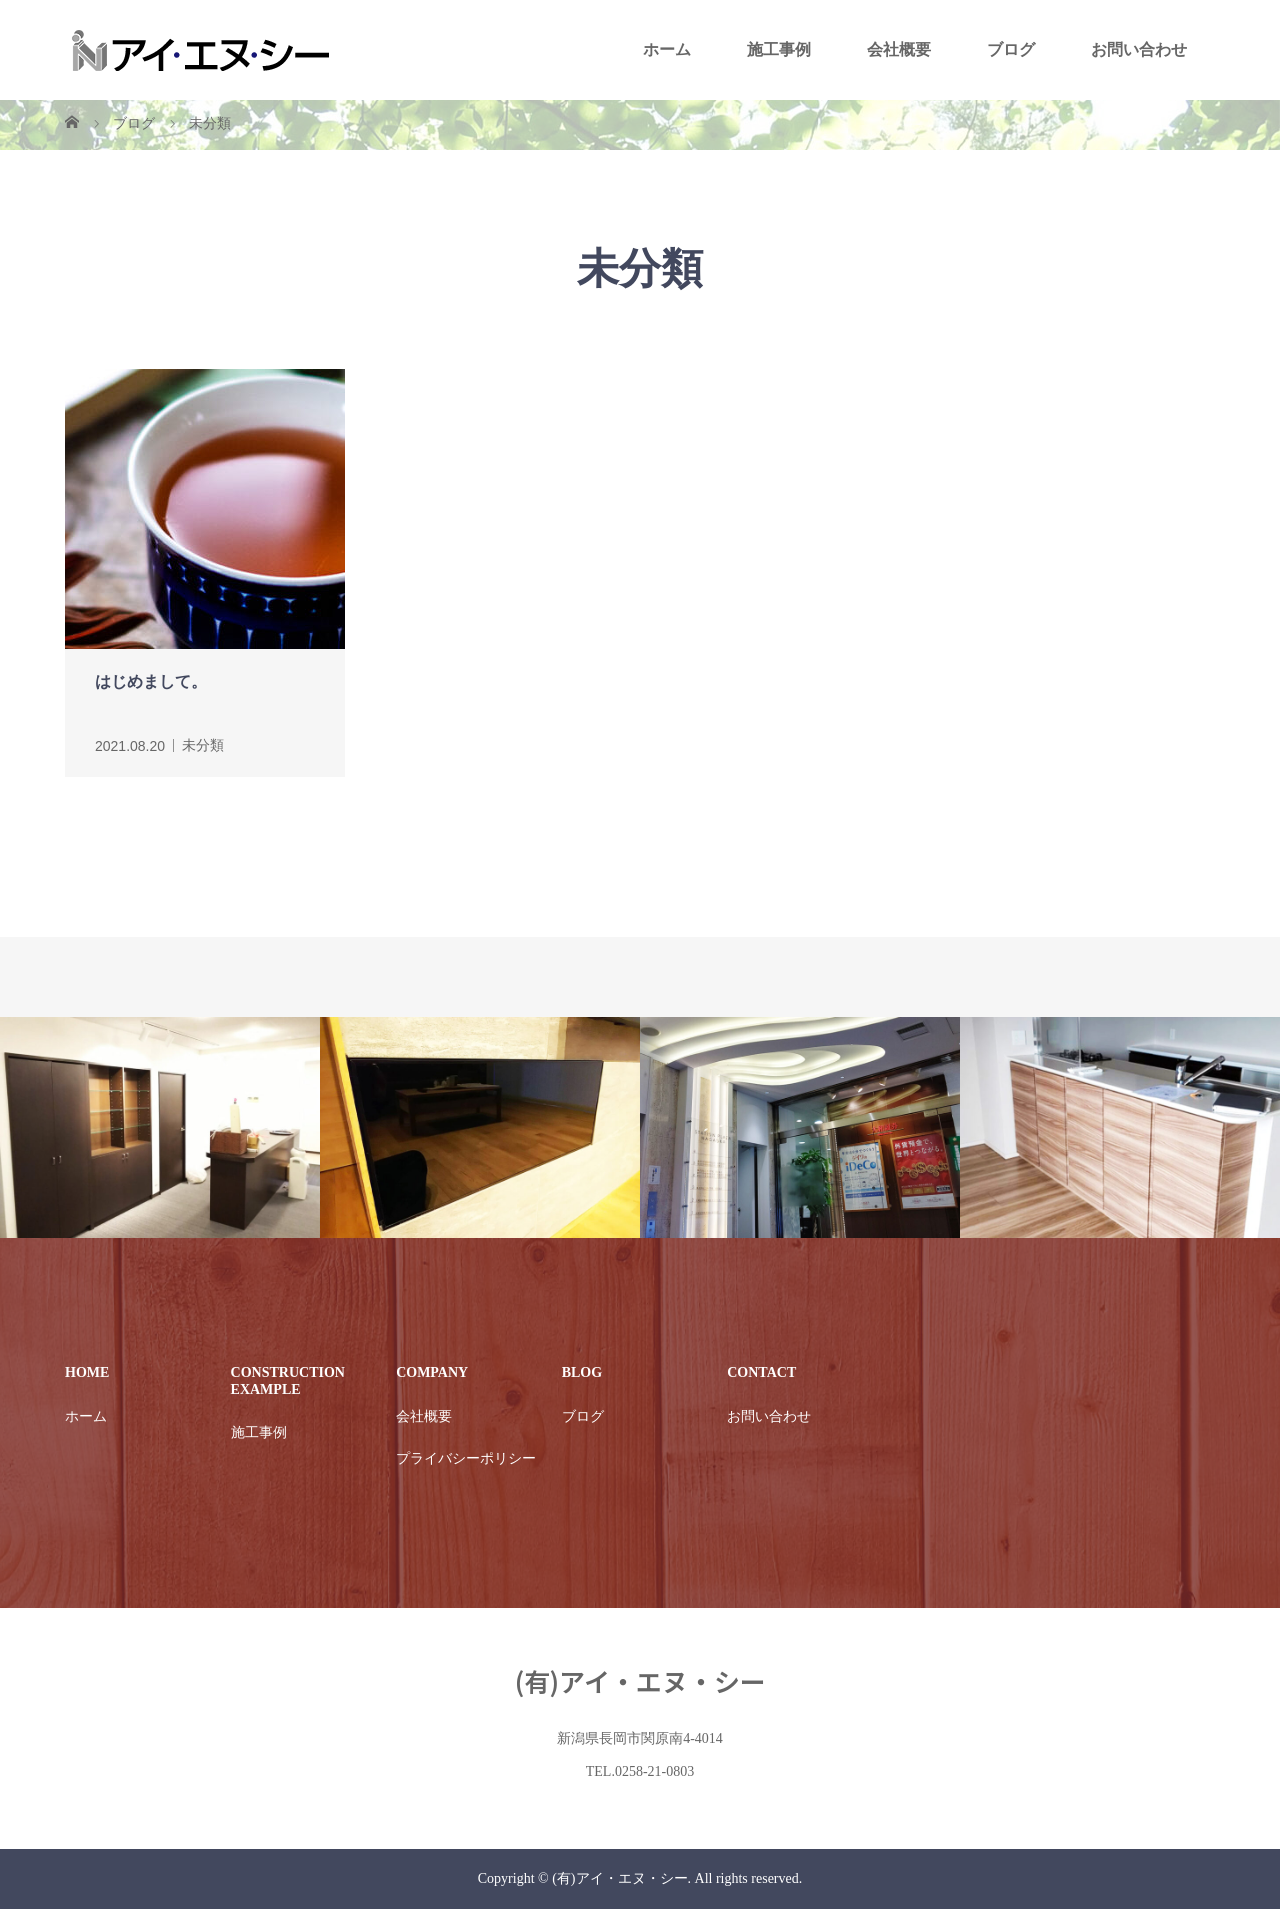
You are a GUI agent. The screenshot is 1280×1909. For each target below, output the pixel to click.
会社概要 (899, 49)
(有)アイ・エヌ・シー (640, 1680)
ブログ (1011, 49)
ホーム (667, 49)
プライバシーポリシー (466, 1458)
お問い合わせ (1139, 49)
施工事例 (779, 49)
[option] (160, 1128)
